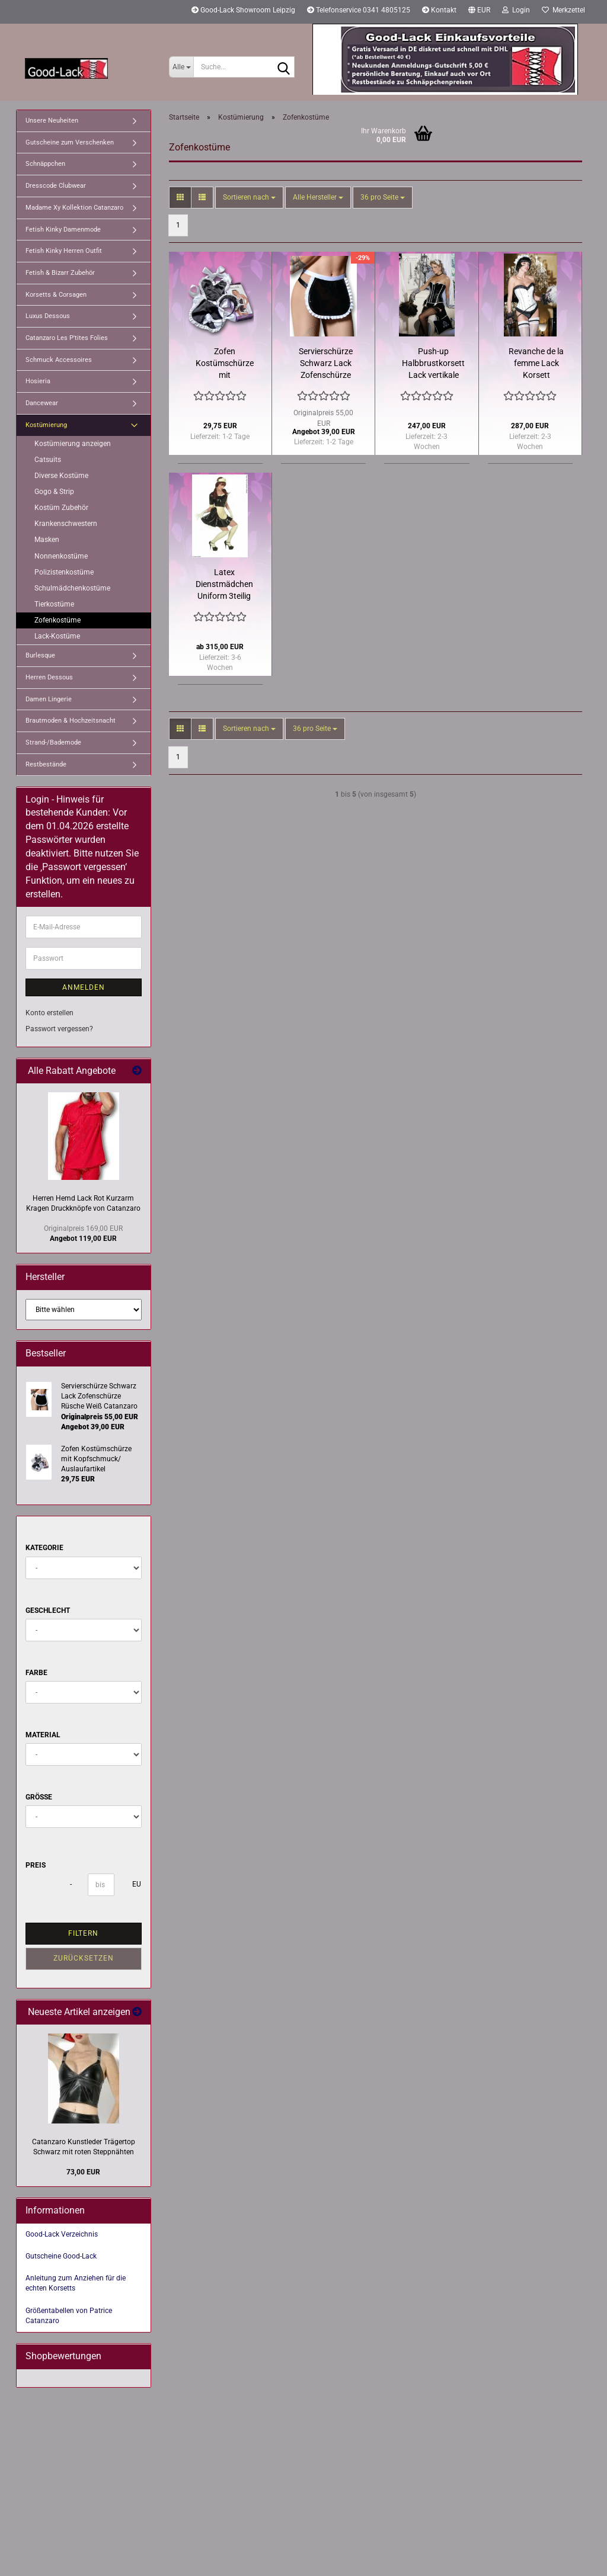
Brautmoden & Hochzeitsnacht (70, 720)
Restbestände (45, 764)
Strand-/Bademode (53, 742)
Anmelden (83, 987)
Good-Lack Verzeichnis (61, 2234)
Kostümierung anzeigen (72, 444)
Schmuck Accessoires (58, 360)
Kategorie (44, 1548)
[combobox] (249, 197)
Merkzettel (563, 10)
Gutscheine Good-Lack (61, 2256)
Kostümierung (46, 425)
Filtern (83, 1933)
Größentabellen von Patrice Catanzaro (68, 2315)
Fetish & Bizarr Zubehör (60, 273)
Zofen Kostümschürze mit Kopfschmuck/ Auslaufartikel (225, 364)
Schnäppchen (45, 164)
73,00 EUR (83, 2172)
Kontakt (439, 10)
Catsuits (47, 459)
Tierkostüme (54, 604)
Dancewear (41, 403)
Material (42, 1735)
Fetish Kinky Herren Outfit (63, 251)
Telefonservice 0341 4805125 (358, 10)
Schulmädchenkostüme (72, 588)
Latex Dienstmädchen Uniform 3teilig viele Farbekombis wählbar (224, 584)
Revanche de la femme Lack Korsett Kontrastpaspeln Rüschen (536, 364)
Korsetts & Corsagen (56, 295)
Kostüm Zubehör (61, 507)
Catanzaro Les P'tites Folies (66, 338)
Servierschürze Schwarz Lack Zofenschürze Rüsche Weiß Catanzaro (326, 364)
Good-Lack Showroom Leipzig (243, 10)
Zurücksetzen (83, 1958)
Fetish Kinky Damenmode (63, 229)
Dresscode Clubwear (55, 186)
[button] (479, 12)
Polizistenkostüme (64, 572)
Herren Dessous (49, 677)
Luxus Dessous (47, 316)
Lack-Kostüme (57, 636)
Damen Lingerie (48, 699)
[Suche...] (181, 67)
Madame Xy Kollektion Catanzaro (74, 207)
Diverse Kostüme (61, 475)
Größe (38, 1797)
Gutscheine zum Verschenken (69, 142)
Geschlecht (47, 1610)
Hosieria (37, 381)
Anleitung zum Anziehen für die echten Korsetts (75, 2283)
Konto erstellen (49, 1013)
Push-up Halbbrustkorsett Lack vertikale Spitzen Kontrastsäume (433, 364)
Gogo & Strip (54, 491)
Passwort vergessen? (59, 1029)
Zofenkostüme (57, 620)
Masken (46, 539)
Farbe (36, 1673)
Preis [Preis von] (35, 1865)
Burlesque (40, 655)
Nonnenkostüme (61, 556)
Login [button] (516, 10)
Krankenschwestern (65, 523)
